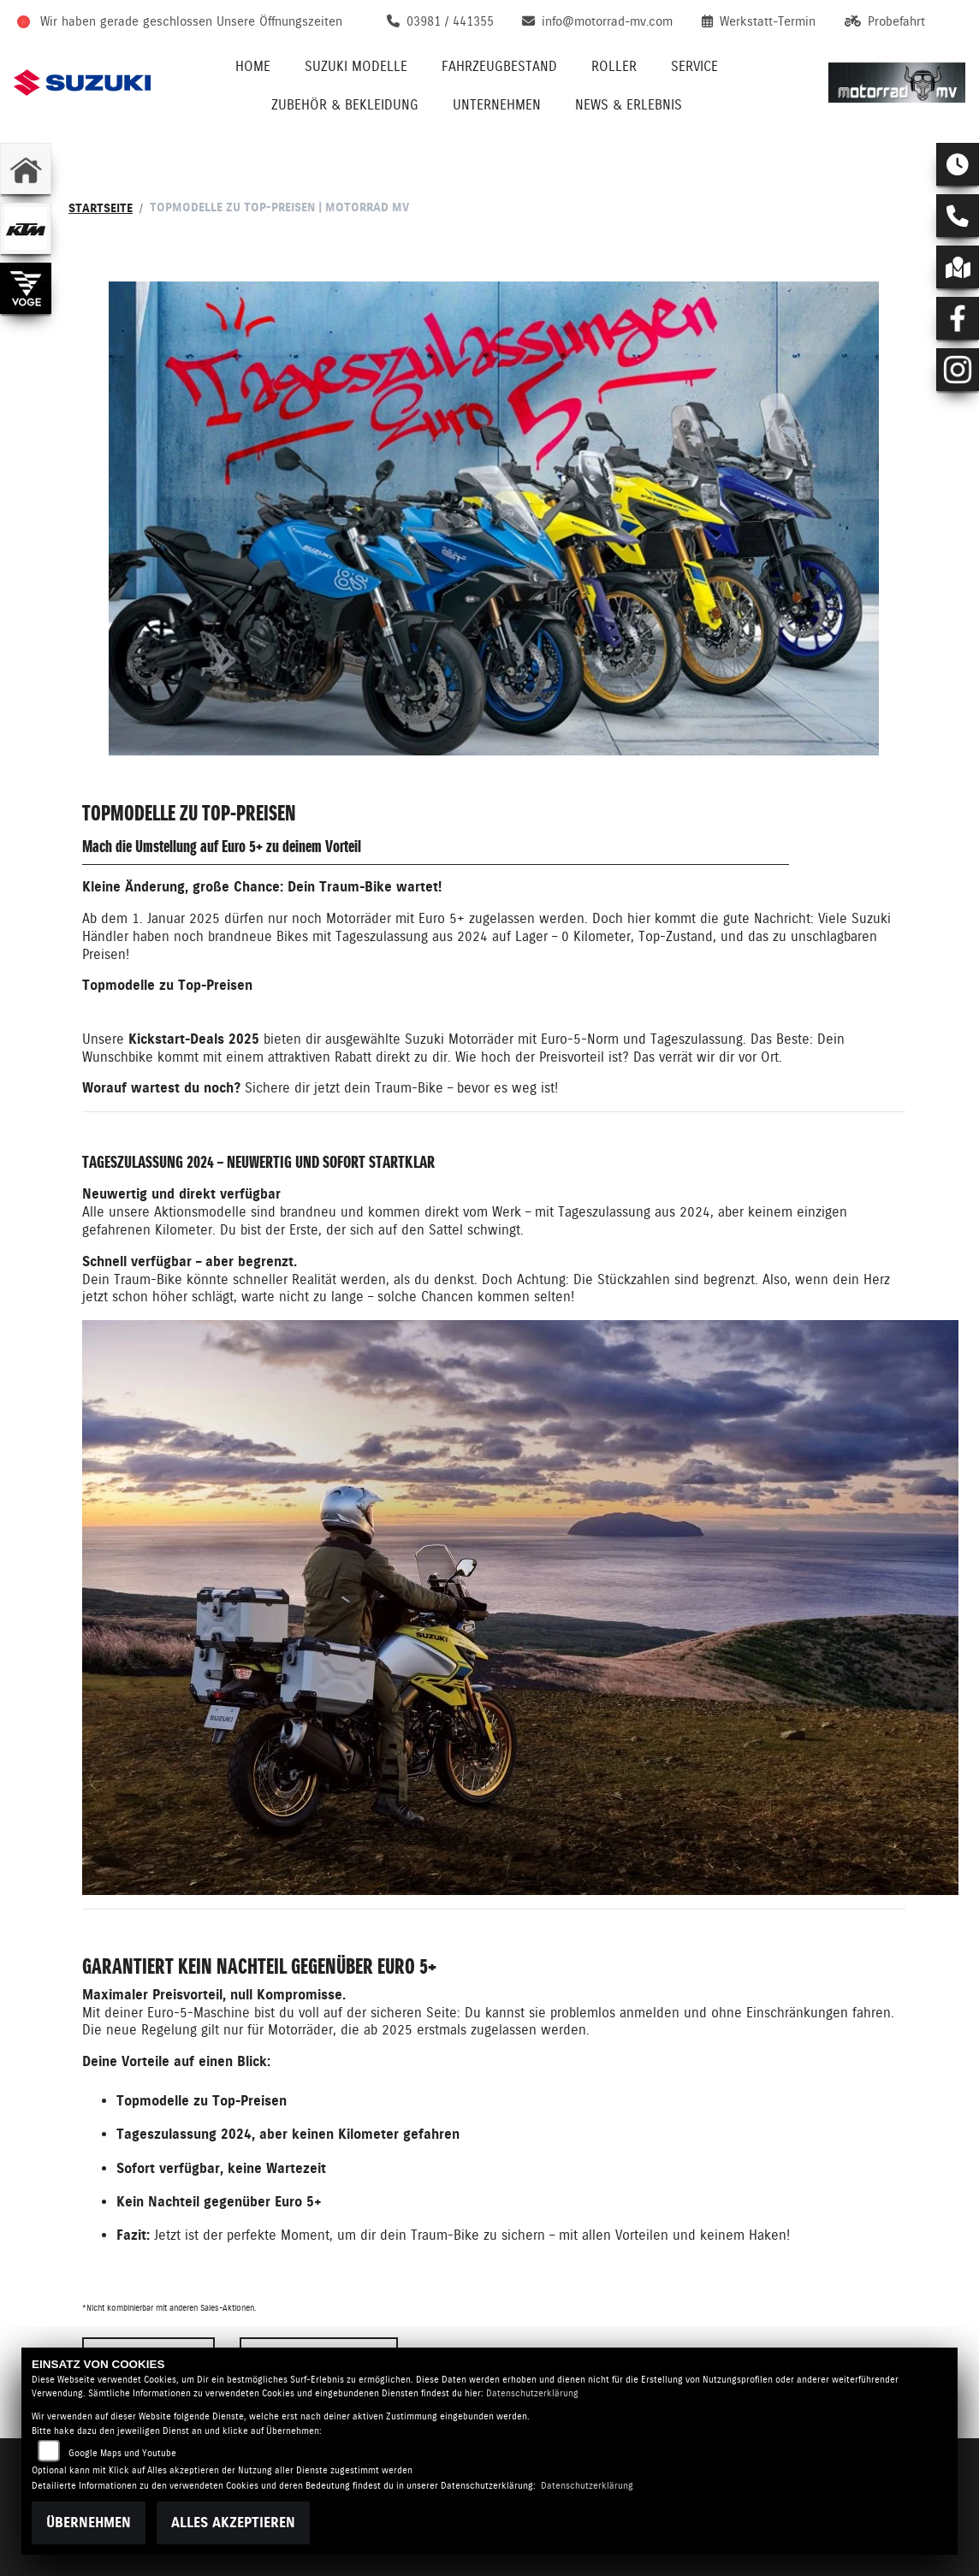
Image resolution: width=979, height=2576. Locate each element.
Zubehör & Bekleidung (344, 105)
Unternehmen (497, 105)
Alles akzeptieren (233, 2522)
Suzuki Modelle (356, 66)
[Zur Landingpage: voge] (25, 288)
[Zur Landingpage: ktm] (25, 228)
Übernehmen (88, 2522)
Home (252, 66)
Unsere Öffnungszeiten (279, 21)
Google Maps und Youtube (122, 2453)
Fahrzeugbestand (499, 66)
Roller (614, 66)
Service (694, 66)
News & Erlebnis (628, 105)
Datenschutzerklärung (532, 2393)
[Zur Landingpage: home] (25, 168)
